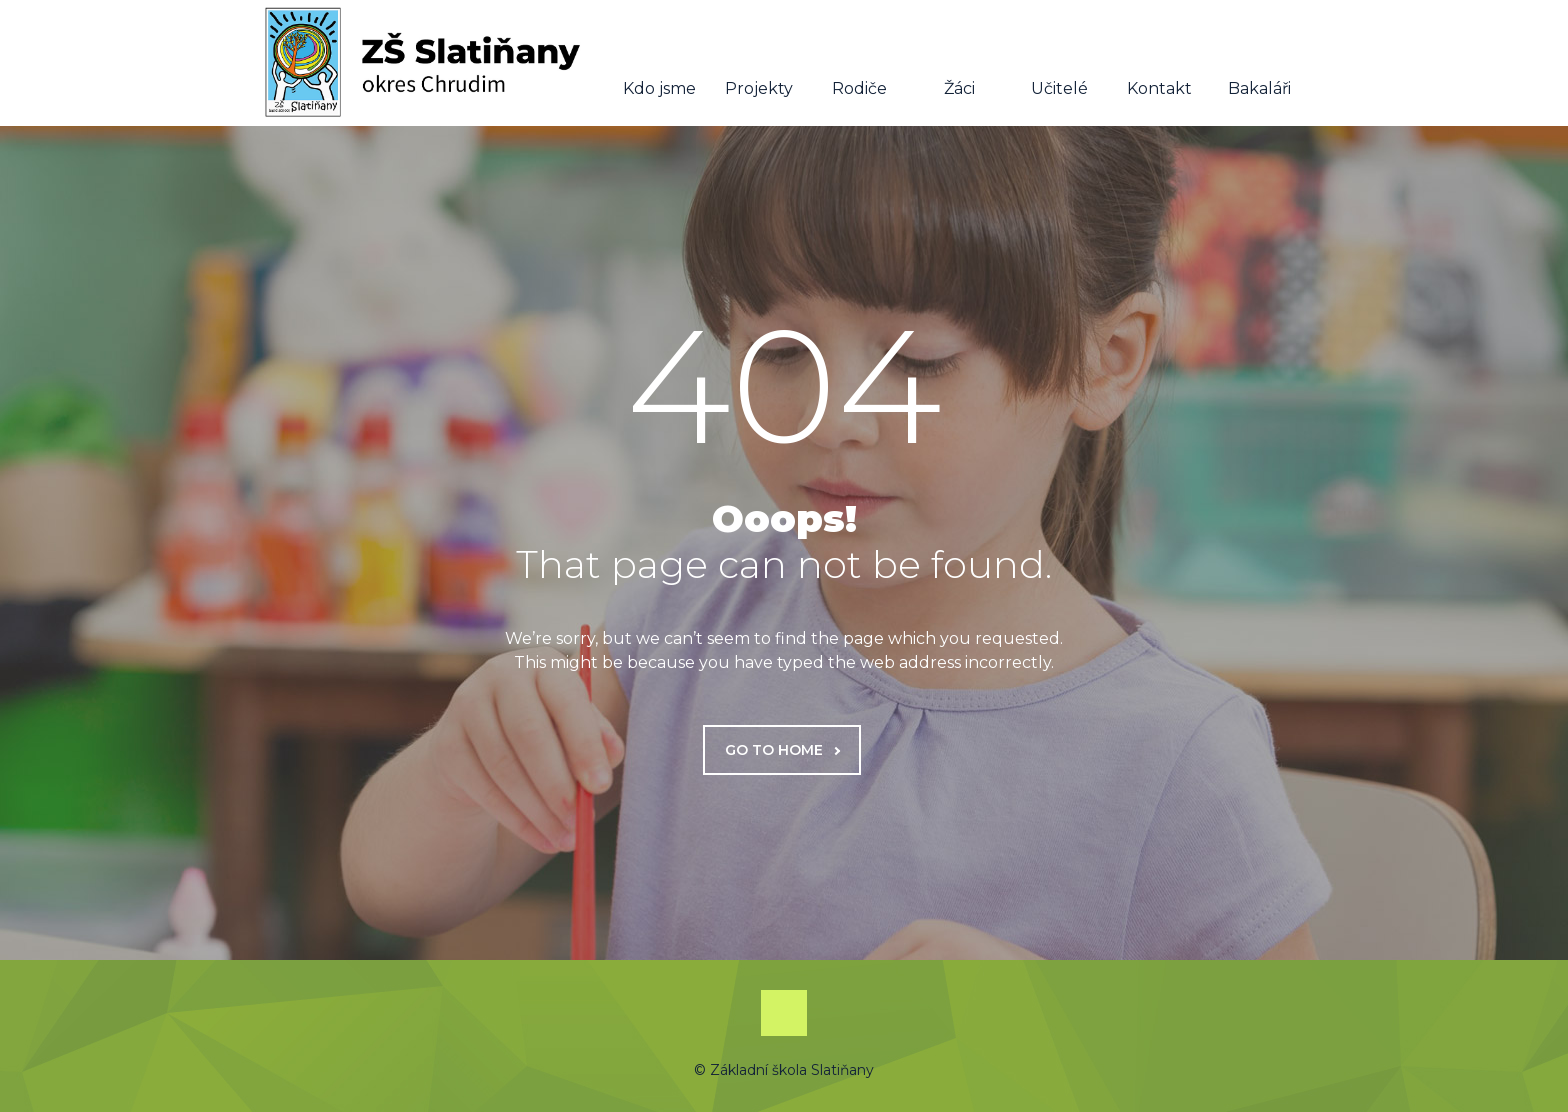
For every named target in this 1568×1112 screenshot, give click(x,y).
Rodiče (859, 64)
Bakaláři (1259, 64)
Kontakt (1159, 64)
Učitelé (1059, 64)
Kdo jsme (659, 64)
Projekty (759, 64)
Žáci (959, 64)
